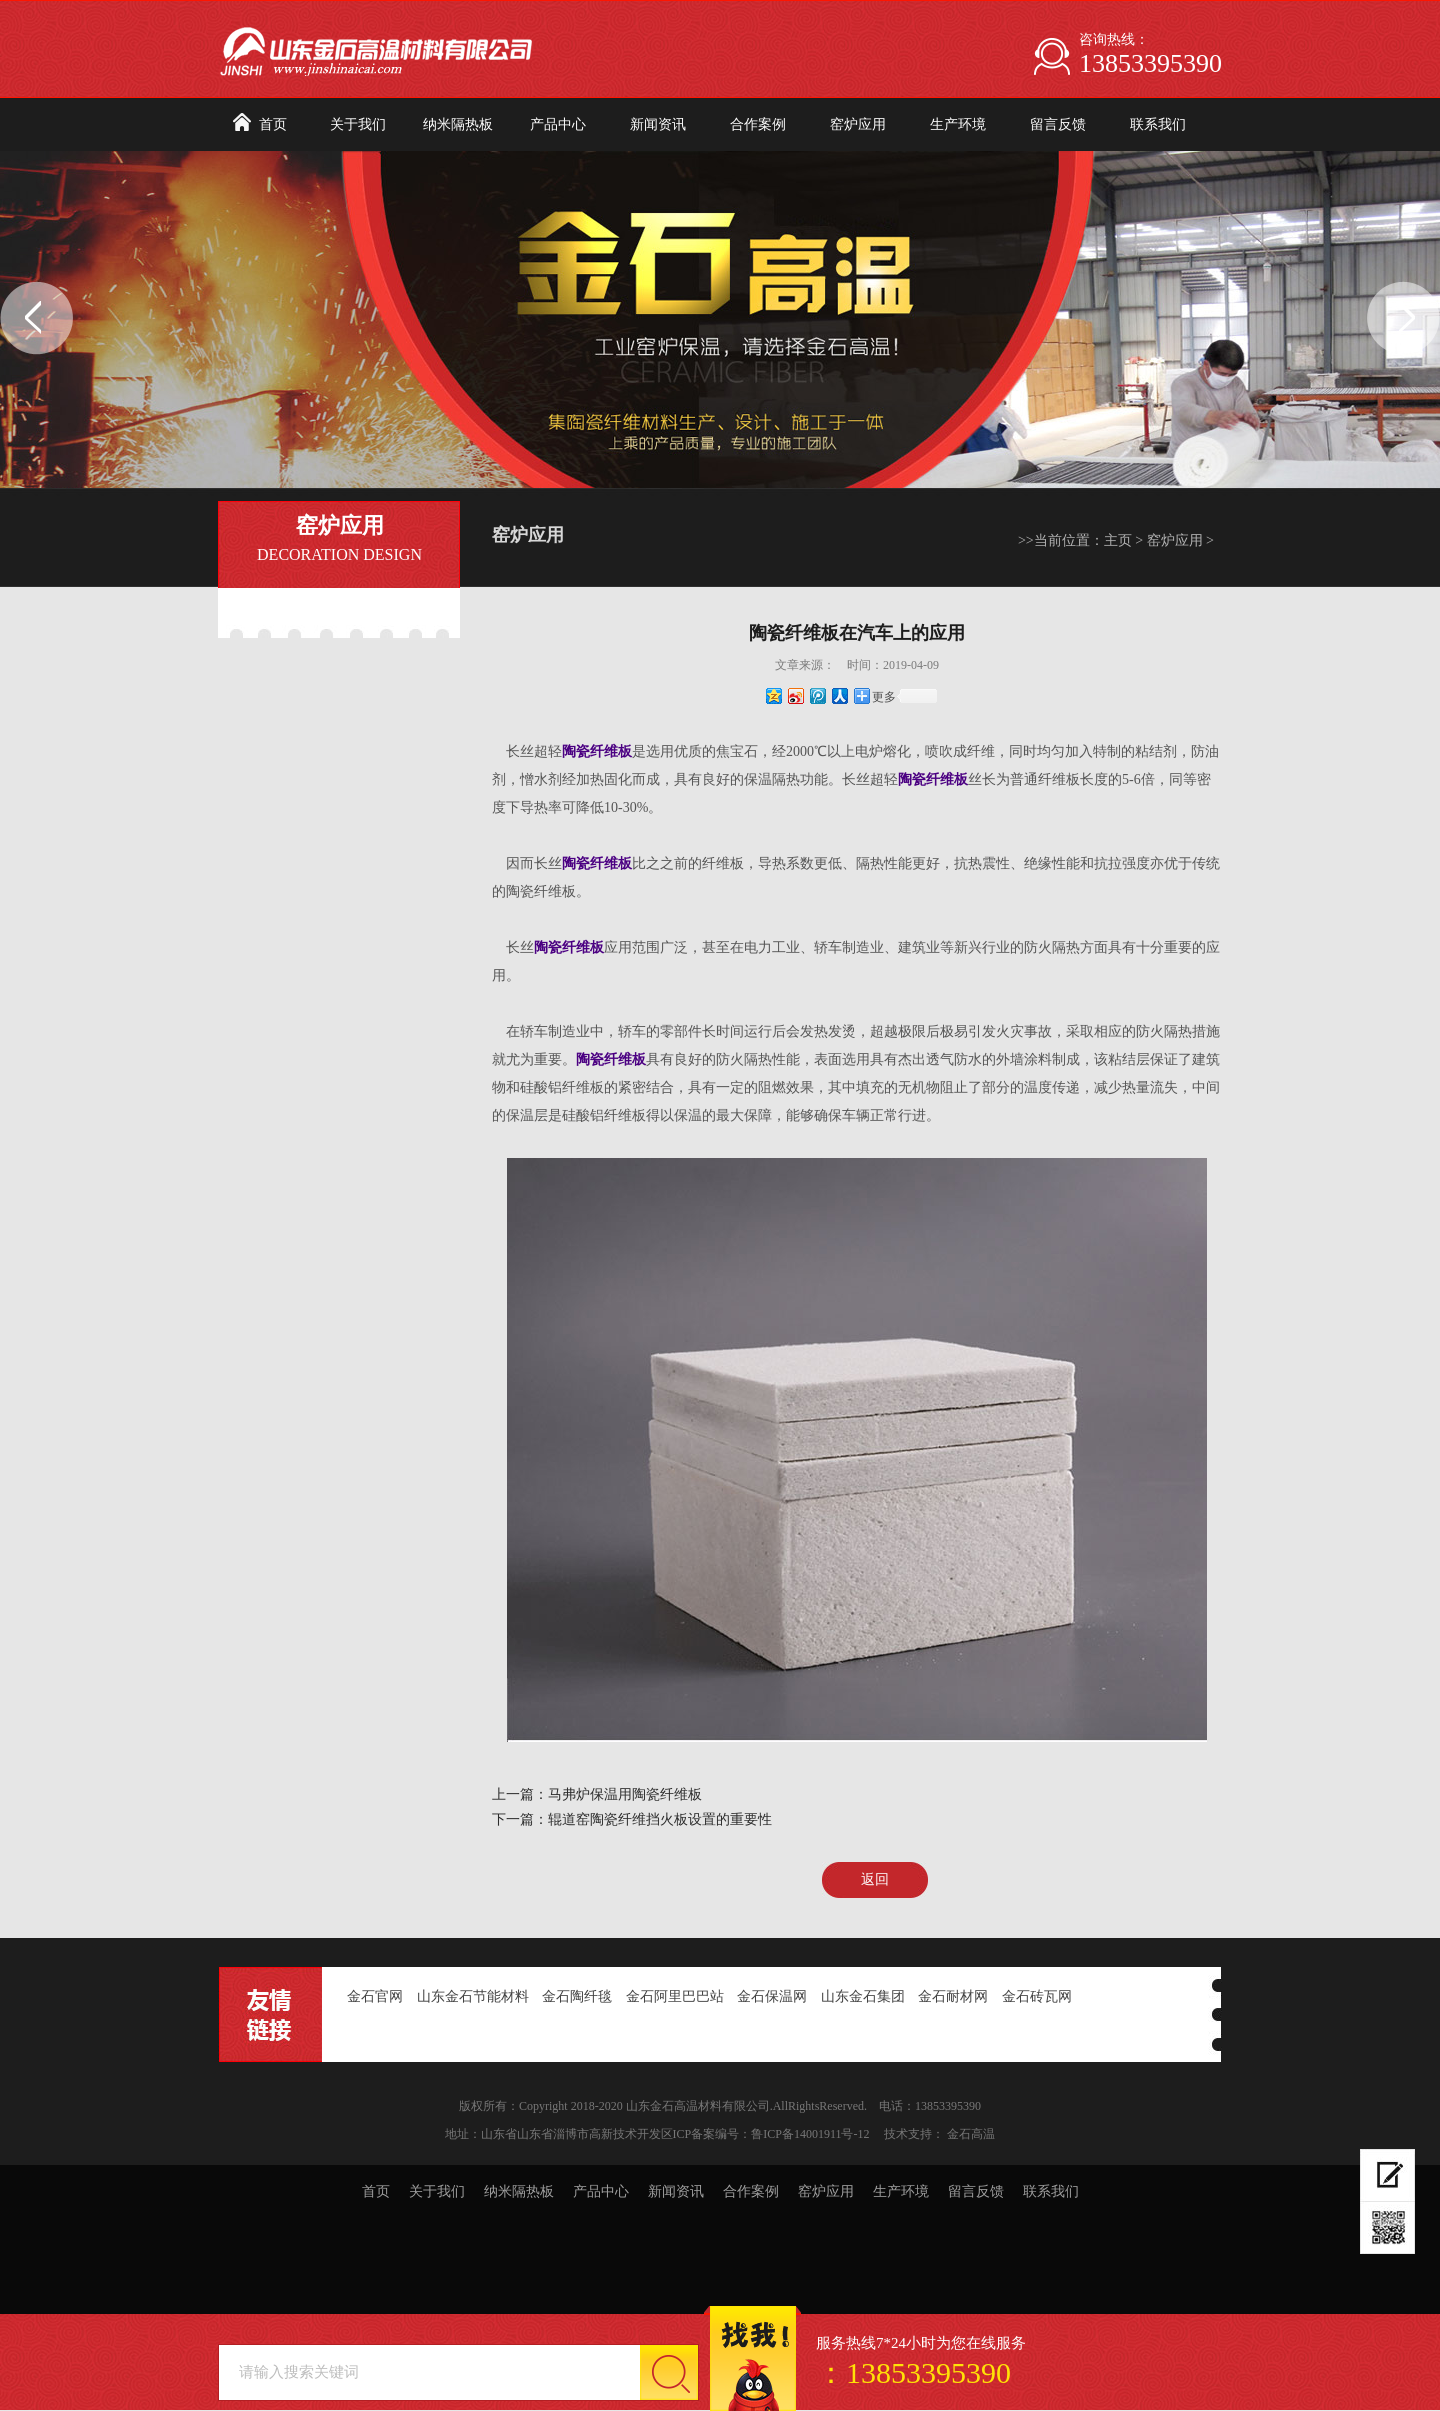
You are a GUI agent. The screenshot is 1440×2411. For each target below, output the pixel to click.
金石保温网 (772, 1996)
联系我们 (1158, 124)
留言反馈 (1058, 124)
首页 (273, 124)
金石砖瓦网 (1037, 1996)
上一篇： (520, 1794)
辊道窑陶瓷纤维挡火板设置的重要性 (660, 1819)
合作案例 (758, 124)
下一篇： (520, 1819)
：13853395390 (913, 2372)
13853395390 (1150, 63)
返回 (875, 1879)
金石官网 (375, 1996)
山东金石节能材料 (473, 1996)
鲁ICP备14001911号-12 (810, 2134)
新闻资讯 (658, 124)
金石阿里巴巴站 (675, 1996)
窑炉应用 (858, 124)
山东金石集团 (863, 1996)
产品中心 (558, 124)
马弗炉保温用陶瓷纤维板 (625, 1794)
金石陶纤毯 (577, 1996)
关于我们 (358, 124)
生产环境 (958, 124)
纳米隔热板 (458, 124)
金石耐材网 (953, 1996)
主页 (1118, 540)
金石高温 (971, 2134)
